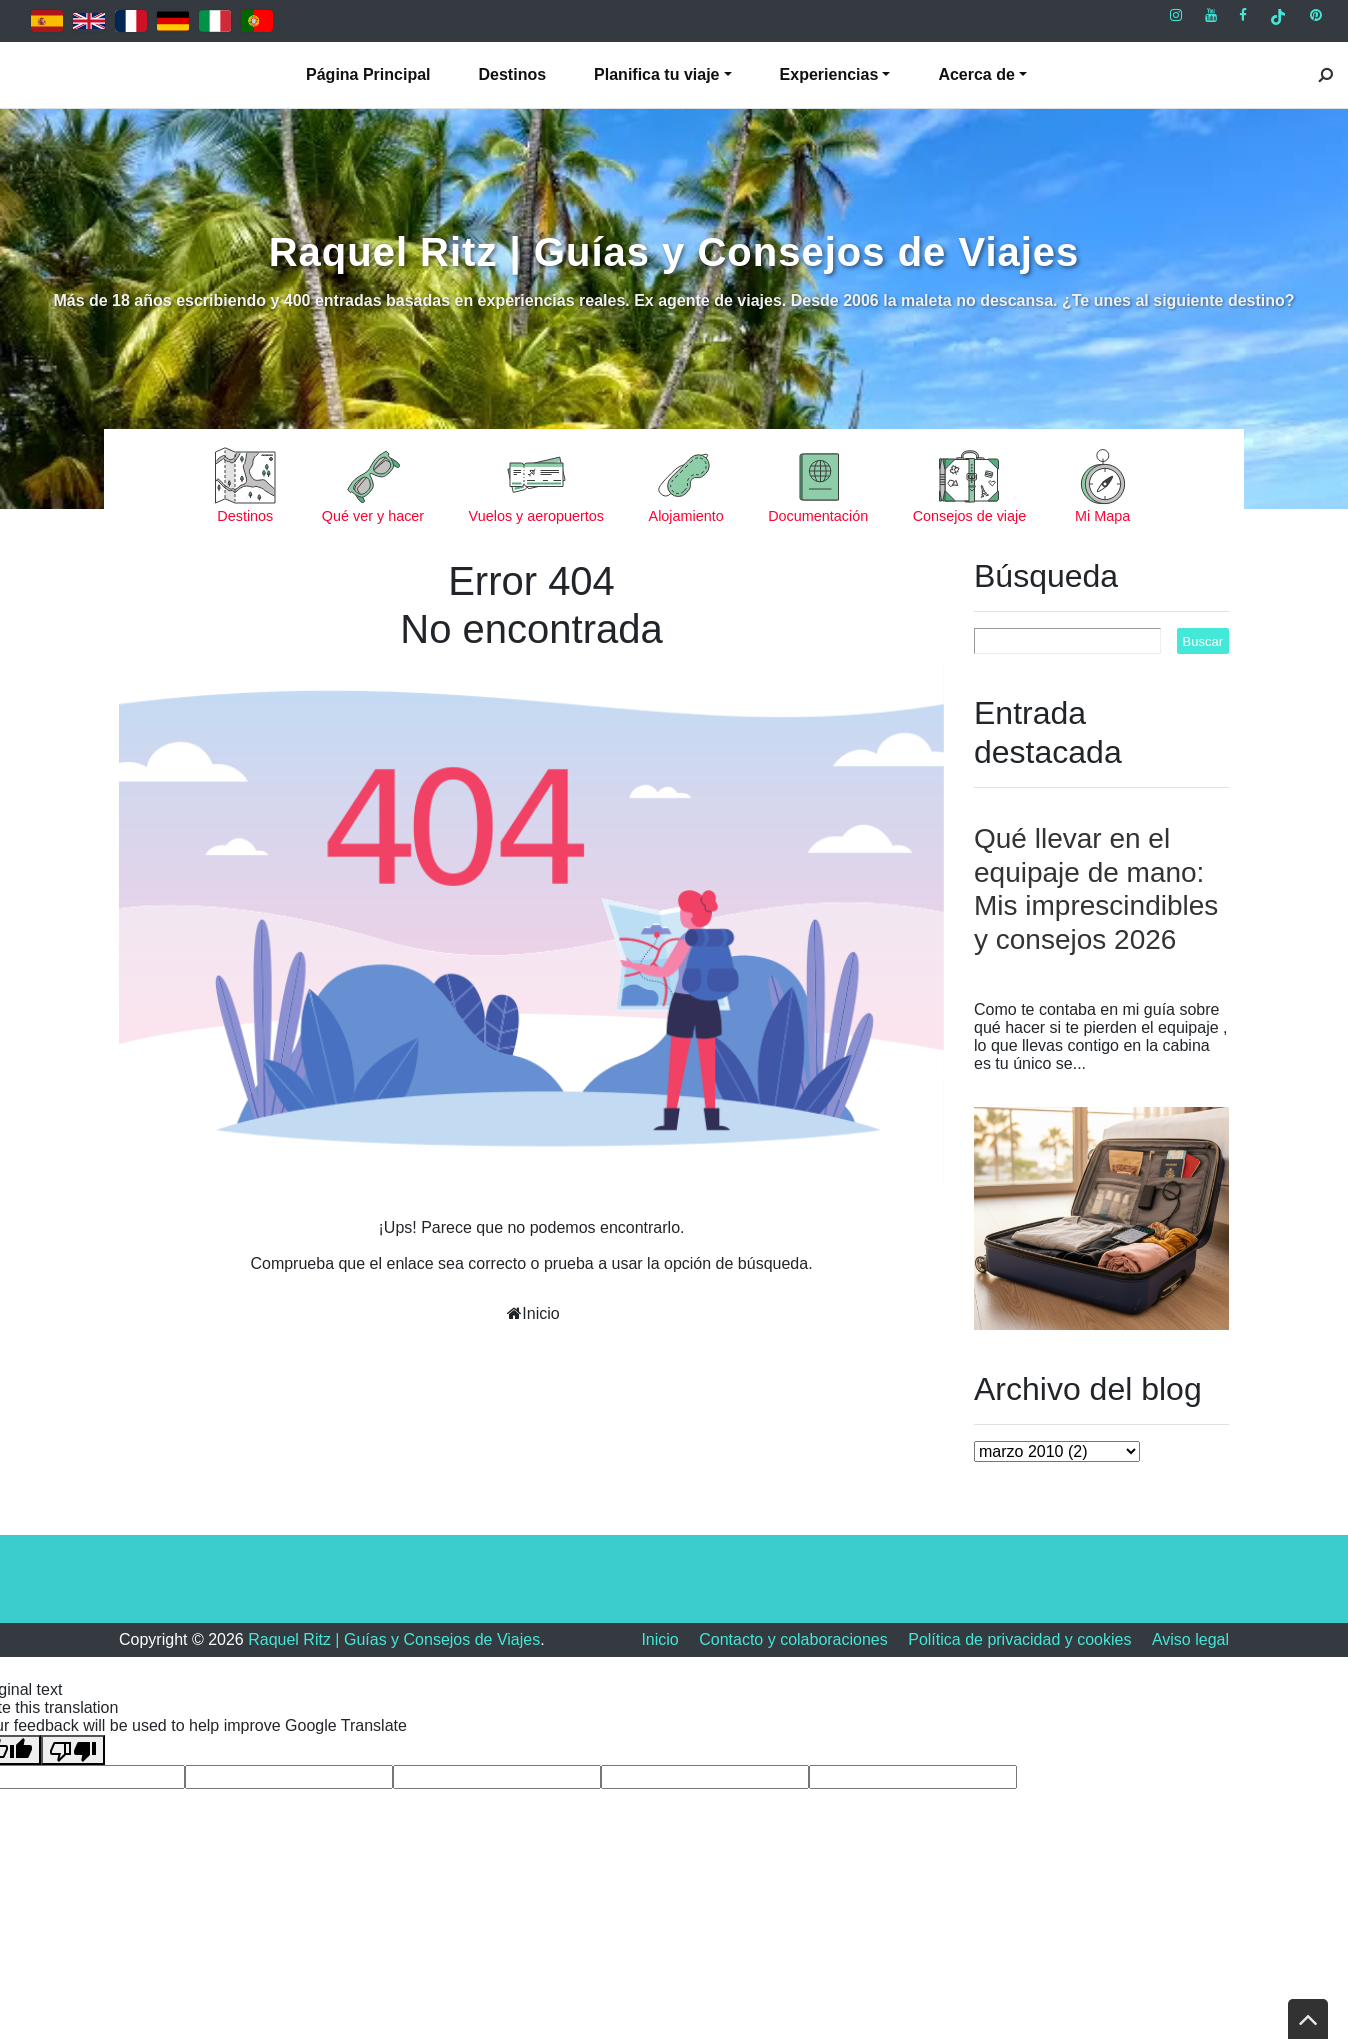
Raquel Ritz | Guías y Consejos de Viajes (674, 252)
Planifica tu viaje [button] (656, 74)
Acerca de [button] (976, 74)
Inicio (540, 1313)
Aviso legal (1190, 1639)
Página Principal (368, 74)
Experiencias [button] (829, 74)
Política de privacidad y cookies (1019, 1639)
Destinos (513, 74)
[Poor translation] (73, 1750)
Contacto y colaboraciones (793, 1639)
